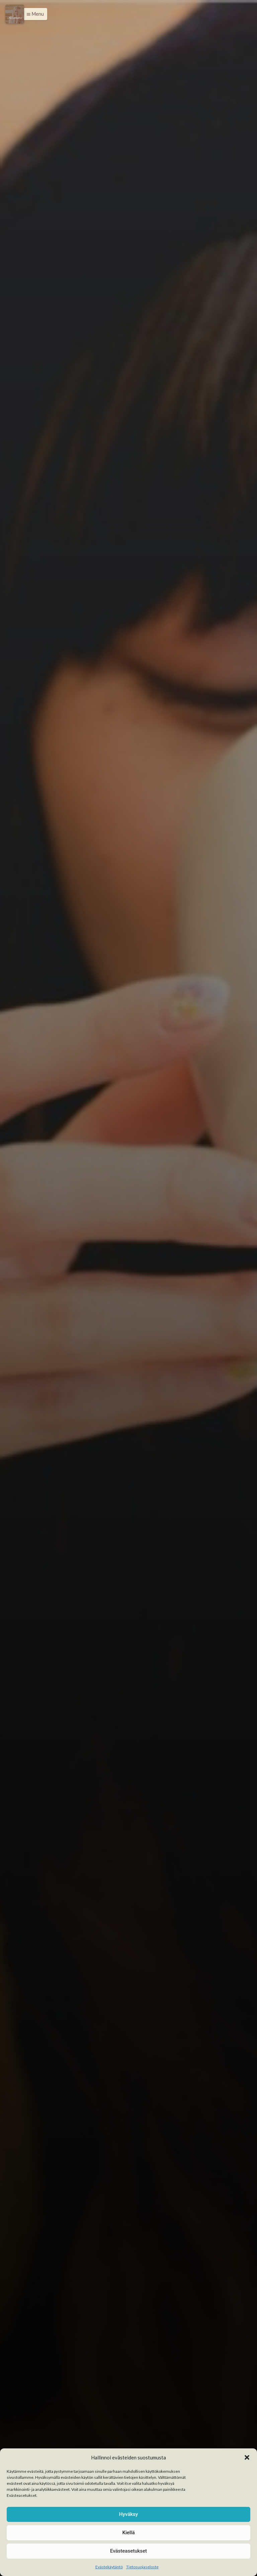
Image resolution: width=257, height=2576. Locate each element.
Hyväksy (128, 2514)
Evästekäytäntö (109, 2566)
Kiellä (128, 2533)
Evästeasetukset (128, 2551)
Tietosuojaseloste (142, 2566)
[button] (247, 2457)
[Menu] (14, 14)
